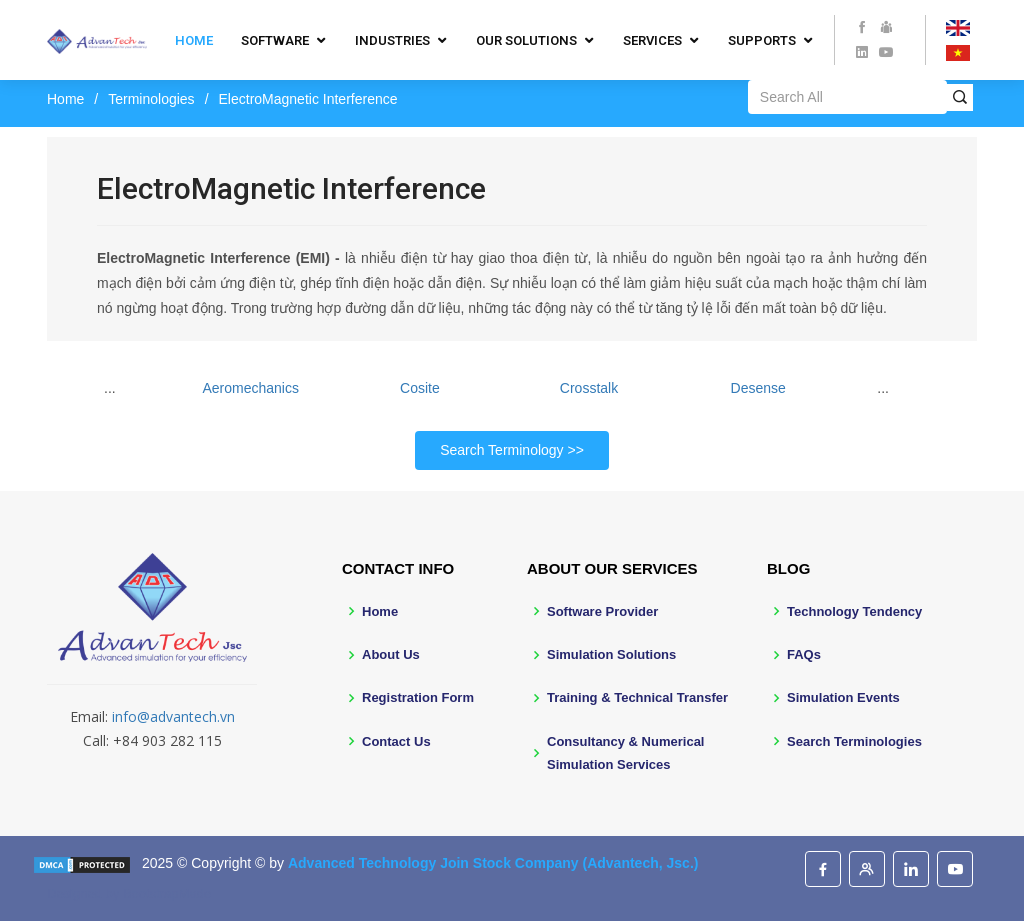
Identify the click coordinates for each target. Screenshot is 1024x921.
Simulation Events (843, 697)
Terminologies (151, 99)
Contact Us (396, 741)
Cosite (420, 388)
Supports (762, 40)
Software (275, 40)
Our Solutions (526, 40)
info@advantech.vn (173, 716)
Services (652, 40)
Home (194, 40)
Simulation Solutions (611, 654)
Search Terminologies (854, 741)
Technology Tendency (854, 611)
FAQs (804, 654)
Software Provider (602, 611)
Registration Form (418, 697)
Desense (758, 388)
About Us (391, 654)
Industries (392, 40)
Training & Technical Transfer (637, 697)
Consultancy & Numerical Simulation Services (626, 753)
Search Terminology (501, 450)
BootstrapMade (167, 893)
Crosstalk (589, 388)
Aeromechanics (250, 388)
